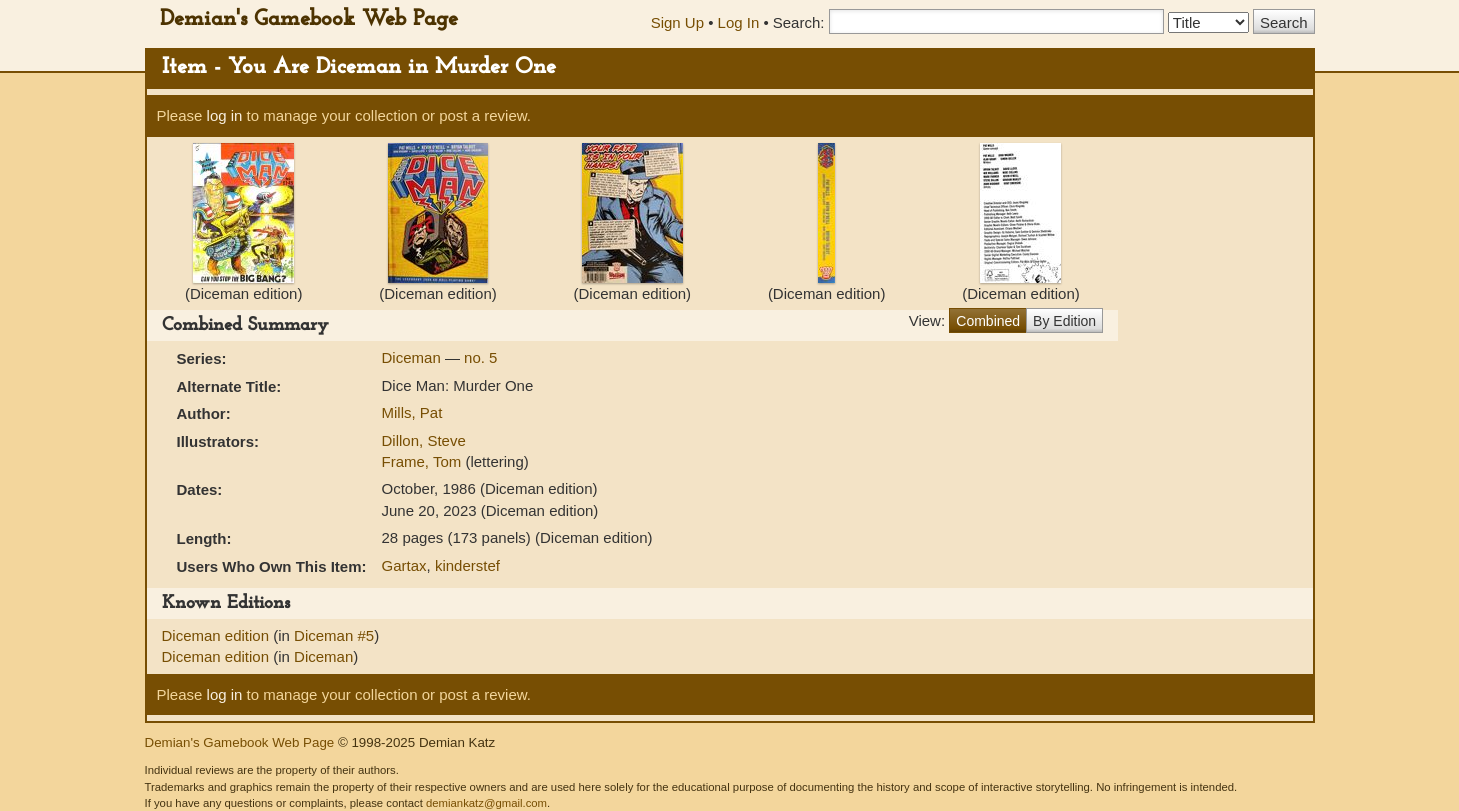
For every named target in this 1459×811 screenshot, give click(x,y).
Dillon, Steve (424, 440)
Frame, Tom (424, 461)
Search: (799, 22)
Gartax (404, 565)
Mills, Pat (412, 412)
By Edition (1064, 321)
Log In (739, 22)
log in (225, 115)
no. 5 (480, 357)
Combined (988, 321)
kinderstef (467, 565)
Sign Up (677, 22)
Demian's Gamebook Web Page (309, 19)
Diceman (413, 357)
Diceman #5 (334, 635)
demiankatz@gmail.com (486, 803)
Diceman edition (218, 635)
